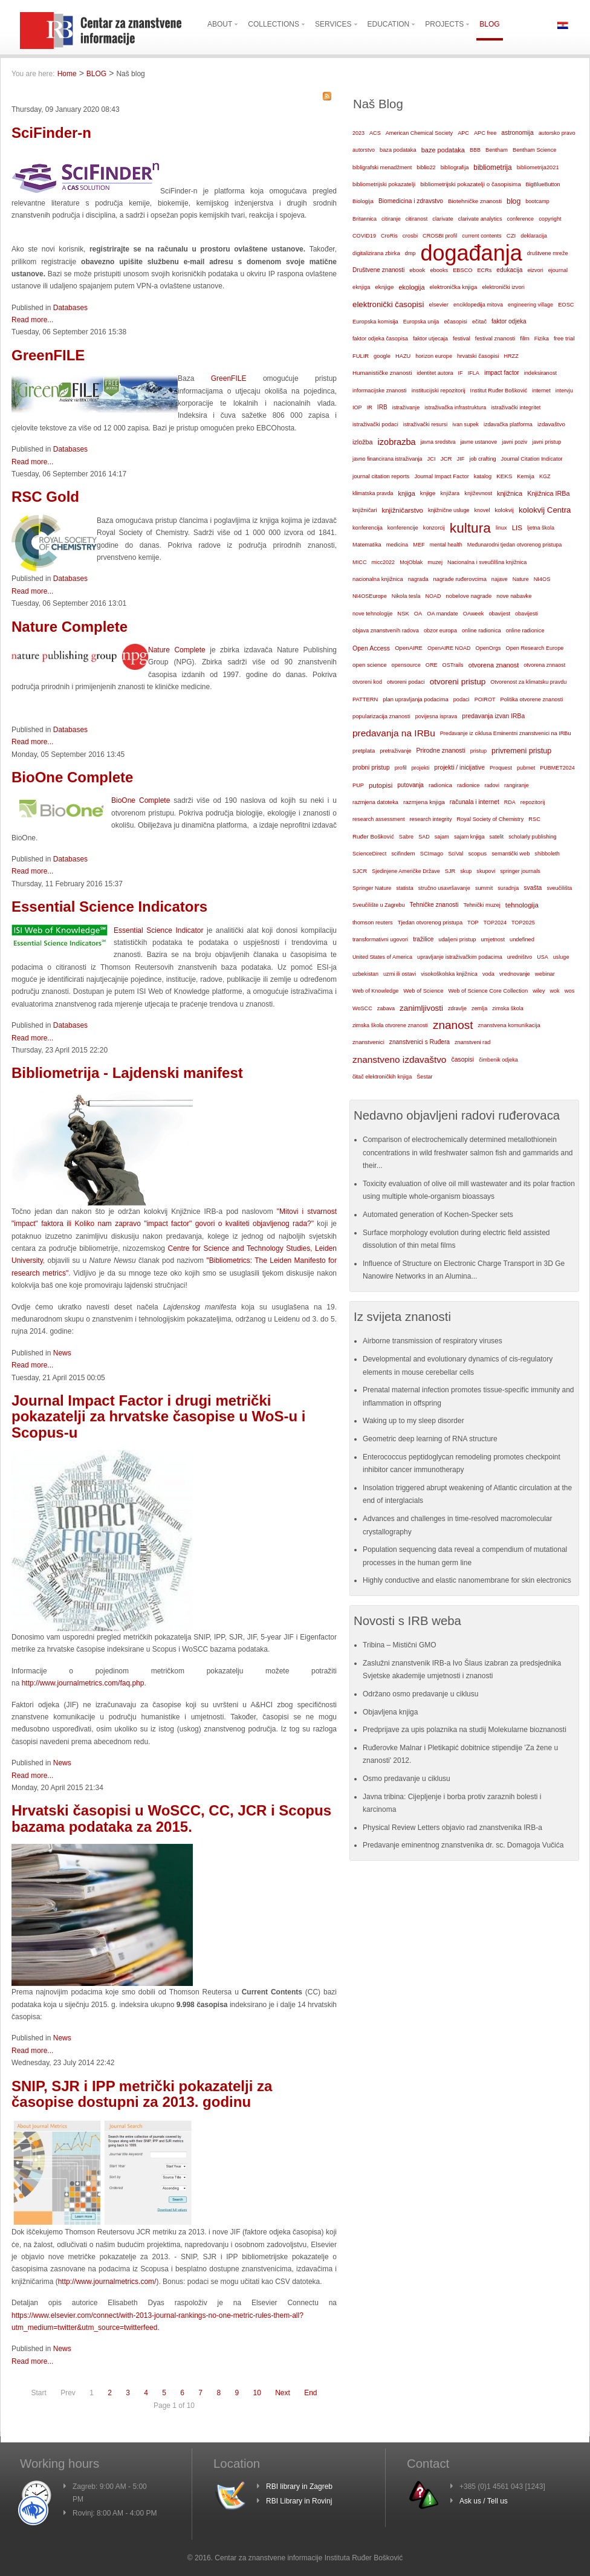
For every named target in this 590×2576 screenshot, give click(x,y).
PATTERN (365, 699)
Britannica (364, 219)
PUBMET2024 (557, 768)
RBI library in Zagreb (299, 2486)
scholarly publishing (532, 837)
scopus (477, 853)
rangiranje (516, 785)
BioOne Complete (72, 777)
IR (369, 407)
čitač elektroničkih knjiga (382, 1077)
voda (488, 974)
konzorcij (434, 528)
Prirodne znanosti (441, 750)
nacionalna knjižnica (377, 579)
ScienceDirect (369, 854)
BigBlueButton (543, 184)
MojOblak (411, 562)
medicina (397, 545)
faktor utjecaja (430, 339)
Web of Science (423, 990)
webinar (545, 973)
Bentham (496, 150)
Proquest (501, 768)
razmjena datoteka (375, 802)
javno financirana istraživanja (387, 459)
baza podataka (398, 150)
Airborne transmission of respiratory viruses (432, 1341)
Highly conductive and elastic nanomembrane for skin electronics (467, 1580)
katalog (482, 476)
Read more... (32, 320)
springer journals (520, 871)
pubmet (526, 768)
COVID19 (364, 236)
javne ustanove (479, 442)
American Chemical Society (419, 133)
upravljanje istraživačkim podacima (459, 957)
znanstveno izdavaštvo (399, 1059)
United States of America (382, 957)
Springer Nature (371, 888)
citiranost (416, 219)
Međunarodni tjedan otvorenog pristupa (514, 545)
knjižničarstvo (402, 510)
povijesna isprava (436, 716)
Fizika (541, 339)
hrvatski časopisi (478, 355)
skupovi (485, 871)
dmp (410, 253)
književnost (478, 493)
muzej (434, 562)
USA (542, 957)
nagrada (418, 579)
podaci (461, 699)
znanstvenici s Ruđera (419, 1042)
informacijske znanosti (379, 391)
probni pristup (371, 767)
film (524, 338)
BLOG (96, 74)
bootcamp (537, 201)
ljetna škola (540, 528)
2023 (358, 133)
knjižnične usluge (449, 510)
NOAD (433, 596)
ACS (375, 133)
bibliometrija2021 (538, 167)
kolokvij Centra (545, 509)
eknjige (384, 287)
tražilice (423, 939)
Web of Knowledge (375, 991)
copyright (550, 219)
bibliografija (455, 167)
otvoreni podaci (406, 682)
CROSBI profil (440, 236)
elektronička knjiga (453, 287)
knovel (482, 510)
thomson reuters (372, 923)
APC (463, 133)
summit (484, 888)
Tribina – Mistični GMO (399, 1645)
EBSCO (462, 270)
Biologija (363, 201)
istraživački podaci (375, 424)
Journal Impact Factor (441, 476)
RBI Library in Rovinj (299, 2501)
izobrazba (397, 442)
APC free (485, 133)
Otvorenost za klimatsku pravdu (528, 682)
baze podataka (443, 150)
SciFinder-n (51, 133)
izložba (362, 442)
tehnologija (522, 905)
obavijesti (526, 614)
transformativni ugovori (380, 939)
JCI (431, 459)
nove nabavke (513, 596)
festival (461, 339)
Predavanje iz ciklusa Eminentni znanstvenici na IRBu (505, 733)
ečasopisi (455, 322)
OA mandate (442, 614)
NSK (403, 613)
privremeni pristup (521, 751)
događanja (471, 253)
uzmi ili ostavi (399, 974)
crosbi (410, 235)
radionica (440, 785)
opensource (406, 665)
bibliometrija (492, 167)
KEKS (504, 476)
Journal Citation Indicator (532, 459)
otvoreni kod (367, 682)
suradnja (508, 888)
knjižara (449, 493)
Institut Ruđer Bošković (498, 391)
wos (570, 990)
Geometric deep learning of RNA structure (430, 1439)
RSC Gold (45, 496)
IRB (382, 407)
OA (418, 614)
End (310, 2393)
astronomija (517, 132)
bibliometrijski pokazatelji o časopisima (470, 184)
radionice (468, 785)
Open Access (371, 648)
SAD (424, 837)
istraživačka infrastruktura (455, 407)
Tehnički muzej (482, 905)
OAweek (473, 614)
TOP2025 (523, 923)
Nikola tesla (406, 596)
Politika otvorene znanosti (532, 699)
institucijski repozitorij (438, 390)
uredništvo (520, 957)
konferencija (367, 528)
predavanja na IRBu (393, 733)
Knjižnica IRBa (548, 493)
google (382, 356)
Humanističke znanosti (382, 372)
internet (541, 391)
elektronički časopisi (388, 304)
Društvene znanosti (378, 270)
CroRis (389, 236)
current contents (481, 236)
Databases (70, 307)
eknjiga (361, 287)
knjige (428, 493)
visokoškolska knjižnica (449, 974)
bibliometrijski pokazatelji (383, 184)
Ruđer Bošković (373, 836)
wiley (539, 991)
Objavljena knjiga (390, 1712)
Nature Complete (69, 626)
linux (501, 528)
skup (466, 871)
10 (257, 2393)
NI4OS (542, 579)
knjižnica (509, 493)
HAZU (402, 356)
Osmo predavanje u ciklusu (406, 1778)
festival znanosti (495, 339)
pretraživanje (395, 751)
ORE (432, 665)
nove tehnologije (372, 614)
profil (401, 768)
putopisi (380, 785)
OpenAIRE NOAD (449, 648)
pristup (478, 751)
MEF (419, 545)
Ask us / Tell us (483, 2501)
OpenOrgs (488, 648)
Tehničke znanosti (434, 904)
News (62, 1353)
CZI (511, 235)
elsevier (439, 304)
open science (369, 664)
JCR (446, 458)
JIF (461, 459)
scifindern (403, 854)
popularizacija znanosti (381, 716)
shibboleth (547, 854)
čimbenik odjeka (498, 1060)
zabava (386, 1008)
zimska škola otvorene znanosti (390, 1025)
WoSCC (362, 1008)
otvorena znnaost (544, 665)
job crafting (482, 459)
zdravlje (457, 1008)
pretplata (363, 750)
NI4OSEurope (369, 596)
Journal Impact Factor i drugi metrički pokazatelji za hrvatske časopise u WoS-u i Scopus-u (158, 1416)
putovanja (410, 785)
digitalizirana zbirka (376, 253)
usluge (561, 957)
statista (404, 888)
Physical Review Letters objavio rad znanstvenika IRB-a (452, 1827)
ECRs (485, 270)
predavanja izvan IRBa (493, 716)
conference (520, 219)
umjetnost (493, 939)
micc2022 (383, 562)
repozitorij (532, 802)
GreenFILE (48, 355)
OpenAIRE (409, 647)
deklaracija (533, 236)
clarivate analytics (480, 219)
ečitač (479, 322)
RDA (510, 802)
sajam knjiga (469, 837)
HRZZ (511, 356)
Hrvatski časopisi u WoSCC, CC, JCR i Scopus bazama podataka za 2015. (171, 1818)
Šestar (424, 1077)
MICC (359, 562)
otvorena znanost (493, 665)
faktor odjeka (509, 321)
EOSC (566, 305)
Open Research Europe (535, 648)
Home (67, 74)
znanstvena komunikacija (509, 1025)
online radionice (525, 631)
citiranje (391, 219)
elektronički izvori (503, 287)
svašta (533, 887)
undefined (522, 939)
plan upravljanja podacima (416, 699)
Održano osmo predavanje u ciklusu (420, 1694)
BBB (475, 150)
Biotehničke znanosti (475, 201)
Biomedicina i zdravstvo (410, 201)
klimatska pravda (373, 493)
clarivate (442, 219)
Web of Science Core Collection (488, 991)
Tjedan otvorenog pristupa (430, 923)
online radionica (481, 631)
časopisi (462, 1059)
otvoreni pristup (458, 681)
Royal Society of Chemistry (490, 819)
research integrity (431, 819)
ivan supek (465, 424)
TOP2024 (495, 923)
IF (460, 373)
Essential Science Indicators (109, 906)
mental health (446, 545)
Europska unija (421, 322)
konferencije (402, 527)
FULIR (360, 356)
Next (282, 2393)
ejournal (558, 270)
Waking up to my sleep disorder (413, 1420)
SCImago (432, 854)
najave (499, 579)
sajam (442, 837)
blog (513, 201)
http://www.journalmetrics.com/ (107, 2281)
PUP (358, 785)
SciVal (455, 854)
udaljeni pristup (457, 939)
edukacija (509, 270)
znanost (453, 1025)
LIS (517, 527)
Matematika (366, 545)
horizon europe (433, 356)
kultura (470, 528)
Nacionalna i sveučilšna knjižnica (487, 562)
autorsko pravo (557, 133)
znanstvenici (368, 1042)
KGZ (545, 476)
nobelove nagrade (468, 595)
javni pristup (546, 442)
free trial (564, 338)
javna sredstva (438, 442)
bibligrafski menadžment (382, 167)
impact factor (501, 372)
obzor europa (440, 631)
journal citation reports (380, 476)
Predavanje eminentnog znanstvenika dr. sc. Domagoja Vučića (463, 1845)
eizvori (535, 270)
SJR (450, 871)
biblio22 (426, 167)
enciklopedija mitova (478, 305)
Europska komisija (375, 322)
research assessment (378, 819)
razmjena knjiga (424, 802)
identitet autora (435, 373)
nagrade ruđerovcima (460, 579)
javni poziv (514, 442)
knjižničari (364, 510)
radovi (491, 785)
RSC (534, 819)
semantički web (510, 854)
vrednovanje (514, 974)
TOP (473, 923)
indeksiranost (540, 373)
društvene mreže (547, 253)
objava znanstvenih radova (385, 631)
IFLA (473, 373)
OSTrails (453, 665)
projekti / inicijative (459, 767)
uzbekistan (365, 974)
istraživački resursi (425, 424)
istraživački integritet (515, 407)
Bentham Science (534, 150)
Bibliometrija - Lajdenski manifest (127, 1073)
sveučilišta (559, 888)
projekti (420, 768)
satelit (497, 837)
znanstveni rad (472, 1042)
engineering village (530, 305)
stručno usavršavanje (444, 888)
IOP (357, 407)
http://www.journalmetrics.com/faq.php (83, 1683)
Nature (521, 579)
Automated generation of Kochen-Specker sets (438, 1214)
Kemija (525, 476)
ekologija (411, 287)
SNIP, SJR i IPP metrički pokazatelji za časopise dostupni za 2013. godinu (141, 2094)
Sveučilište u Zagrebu (378, 905)
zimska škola (508, 1008)
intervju (564, 391)
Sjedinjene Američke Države (406, 871)
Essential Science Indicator (158, 930)
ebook (417, 270)
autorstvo (363, 150)
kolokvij (503, 510)
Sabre (406, 837)
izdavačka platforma (508, 424)
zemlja (479, 1008)
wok (554, 991)
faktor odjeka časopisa (380, 339)
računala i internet (474, 802)
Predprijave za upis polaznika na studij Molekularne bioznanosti (464, 1729)
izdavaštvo (551, 424)
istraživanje (406, 407)
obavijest (499, 614)
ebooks (439, 270)
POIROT (485, 699)
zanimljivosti (421, 1008)
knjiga (406, 493)
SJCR (359, 871)
